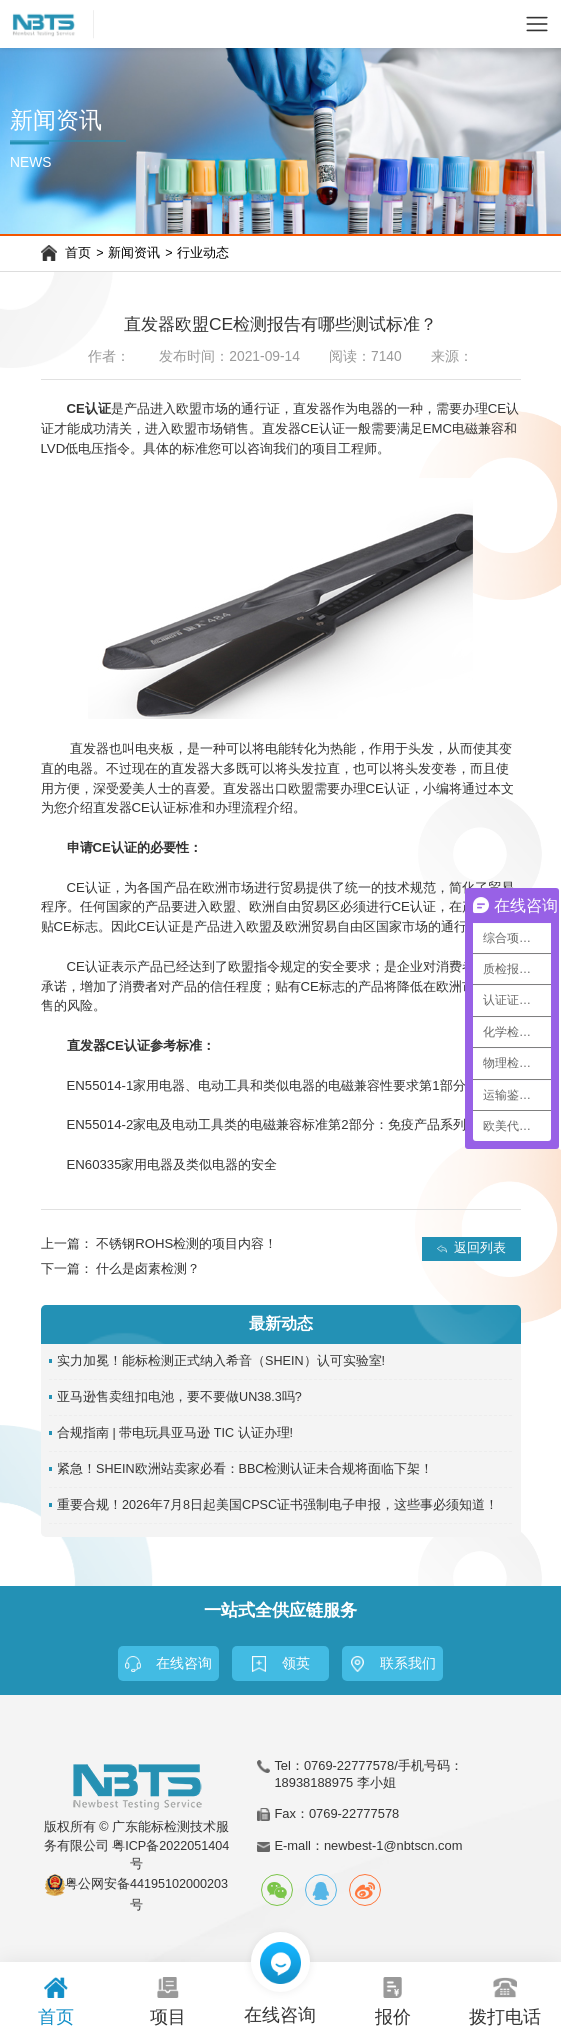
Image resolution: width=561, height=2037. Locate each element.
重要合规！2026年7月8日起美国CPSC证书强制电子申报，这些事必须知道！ (277, 1505)
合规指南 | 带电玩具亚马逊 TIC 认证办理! (175, 1433)
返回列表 (480, 1248)
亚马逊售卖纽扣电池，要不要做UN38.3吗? (179, 1397)
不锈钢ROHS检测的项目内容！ (186, 1243)
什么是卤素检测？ (148, 1268)
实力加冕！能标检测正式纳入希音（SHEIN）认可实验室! (221, 1361)
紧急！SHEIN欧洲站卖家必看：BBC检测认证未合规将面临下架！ (245, 1469)
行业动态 (203, 253)
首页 (78, 253)
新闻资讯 (134, 253)
